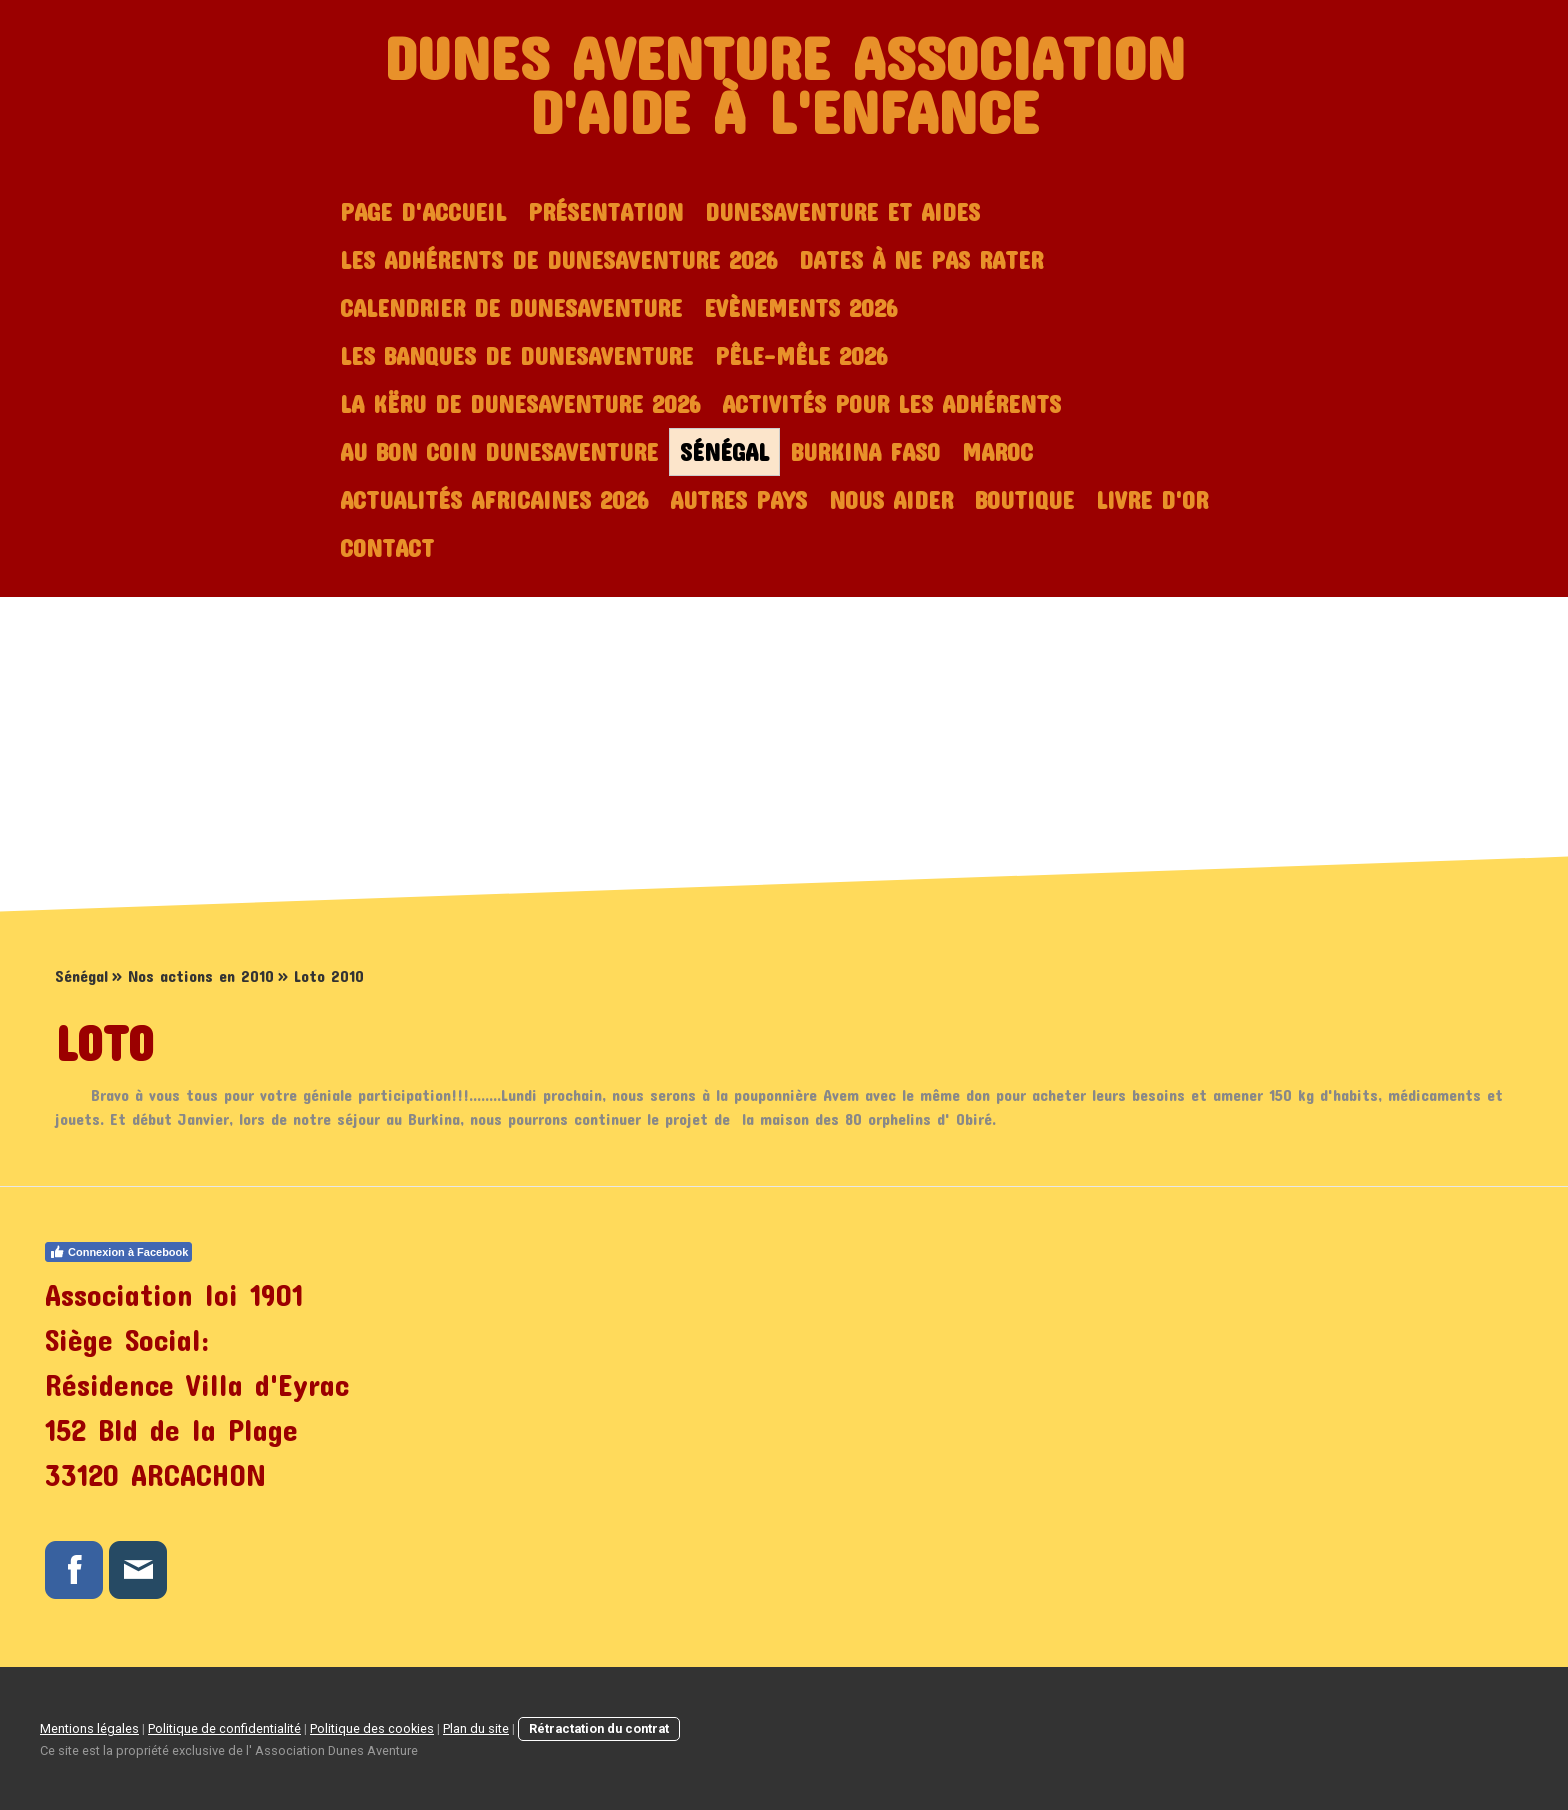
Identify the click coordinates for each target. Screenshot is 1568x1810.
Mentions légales (89, 1728)
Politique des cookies (372, 1728)
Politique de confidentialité (224, 1728)
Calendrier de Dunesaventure (511, 308)
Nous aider (891, 500)
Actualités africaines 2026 (494, 500)
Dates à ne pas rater (921, 260)
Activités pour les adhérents (891, 404)
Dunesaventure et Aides (842, 212)
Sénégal (724, 452)
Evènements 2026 (800, 308)
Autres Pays (738, 500)
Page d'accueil (423, 212)
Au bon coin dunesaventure (499, 452)
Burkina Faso (865, 452)
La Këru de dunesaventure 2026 (520, 404)
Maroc (997, 452)
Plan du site (476, 1728)
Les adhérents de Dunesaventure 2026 (558, 260)
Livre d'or (1152, 500)
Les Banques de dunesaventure (516, 356)
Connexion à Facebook (118, 1252)
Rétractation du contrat (599, 1728)
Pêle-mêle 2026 (801, 356)
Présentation (605, 212)
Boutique (1024, 500)
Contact (387, 548)
